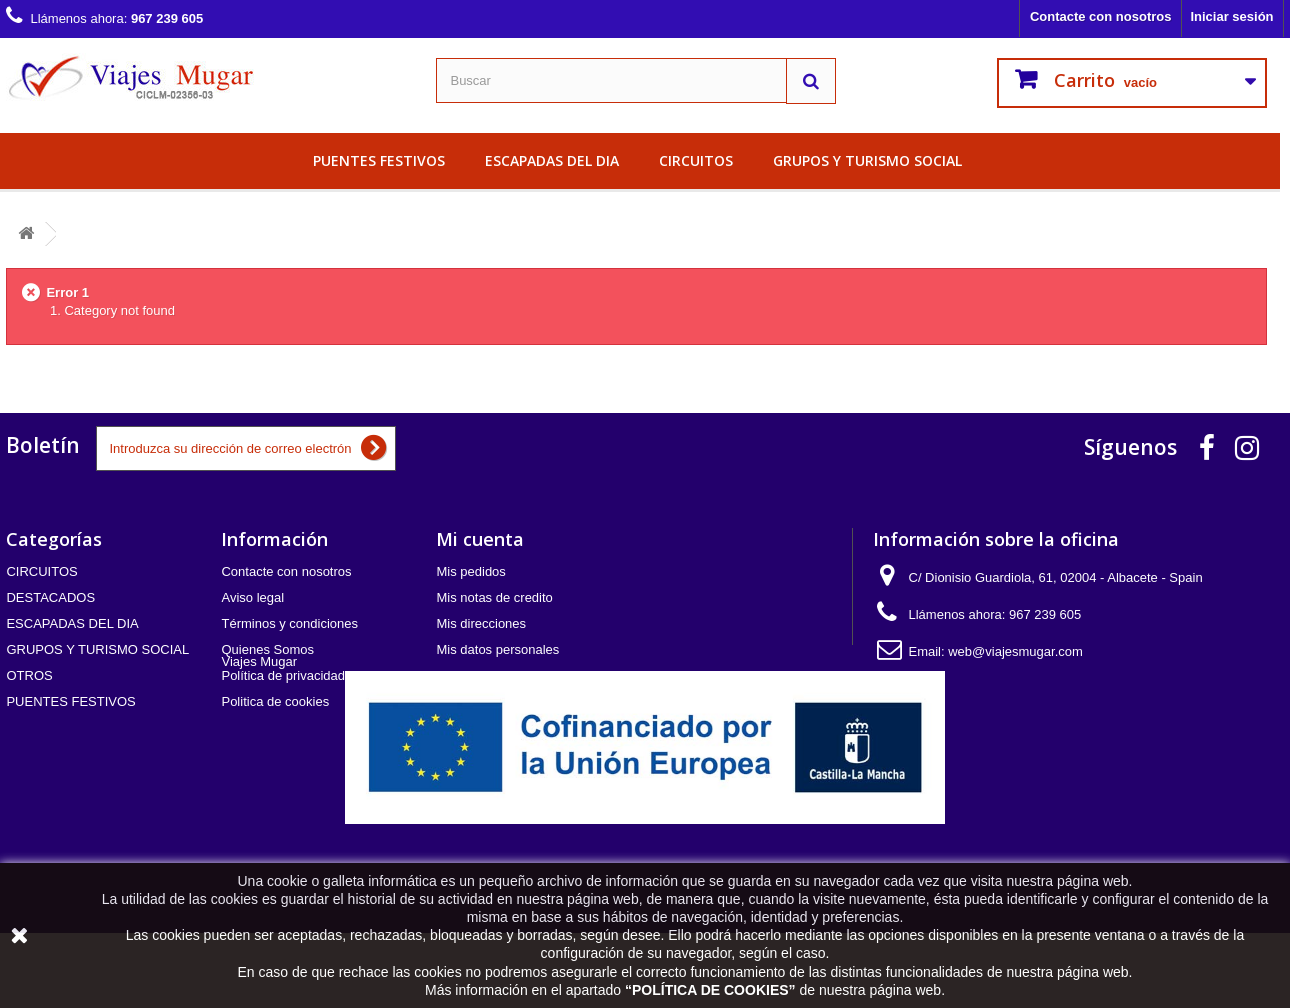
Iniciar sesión (1231, 16)
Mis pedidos (470, 571)
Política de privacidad (283, 675)
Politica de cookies (275, 701)
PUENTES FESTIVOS (379, 160)
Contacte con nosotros (1101, 16)
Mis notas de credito (494, 597)
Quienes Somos (267, 649)
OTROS (29, 675)
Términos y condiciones (289, 623)
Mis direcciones (481, 623)
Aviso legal (252, 597)
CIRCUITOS (696, 160)
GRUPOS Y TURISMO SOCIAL (867, 160)
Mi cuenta (480, 539)
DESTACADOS (50, 597)
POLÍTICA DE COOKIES (710, 990)
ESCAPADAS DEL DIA (552, 160)
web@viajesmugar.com (1015, 651)
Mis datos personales (497, 649)
